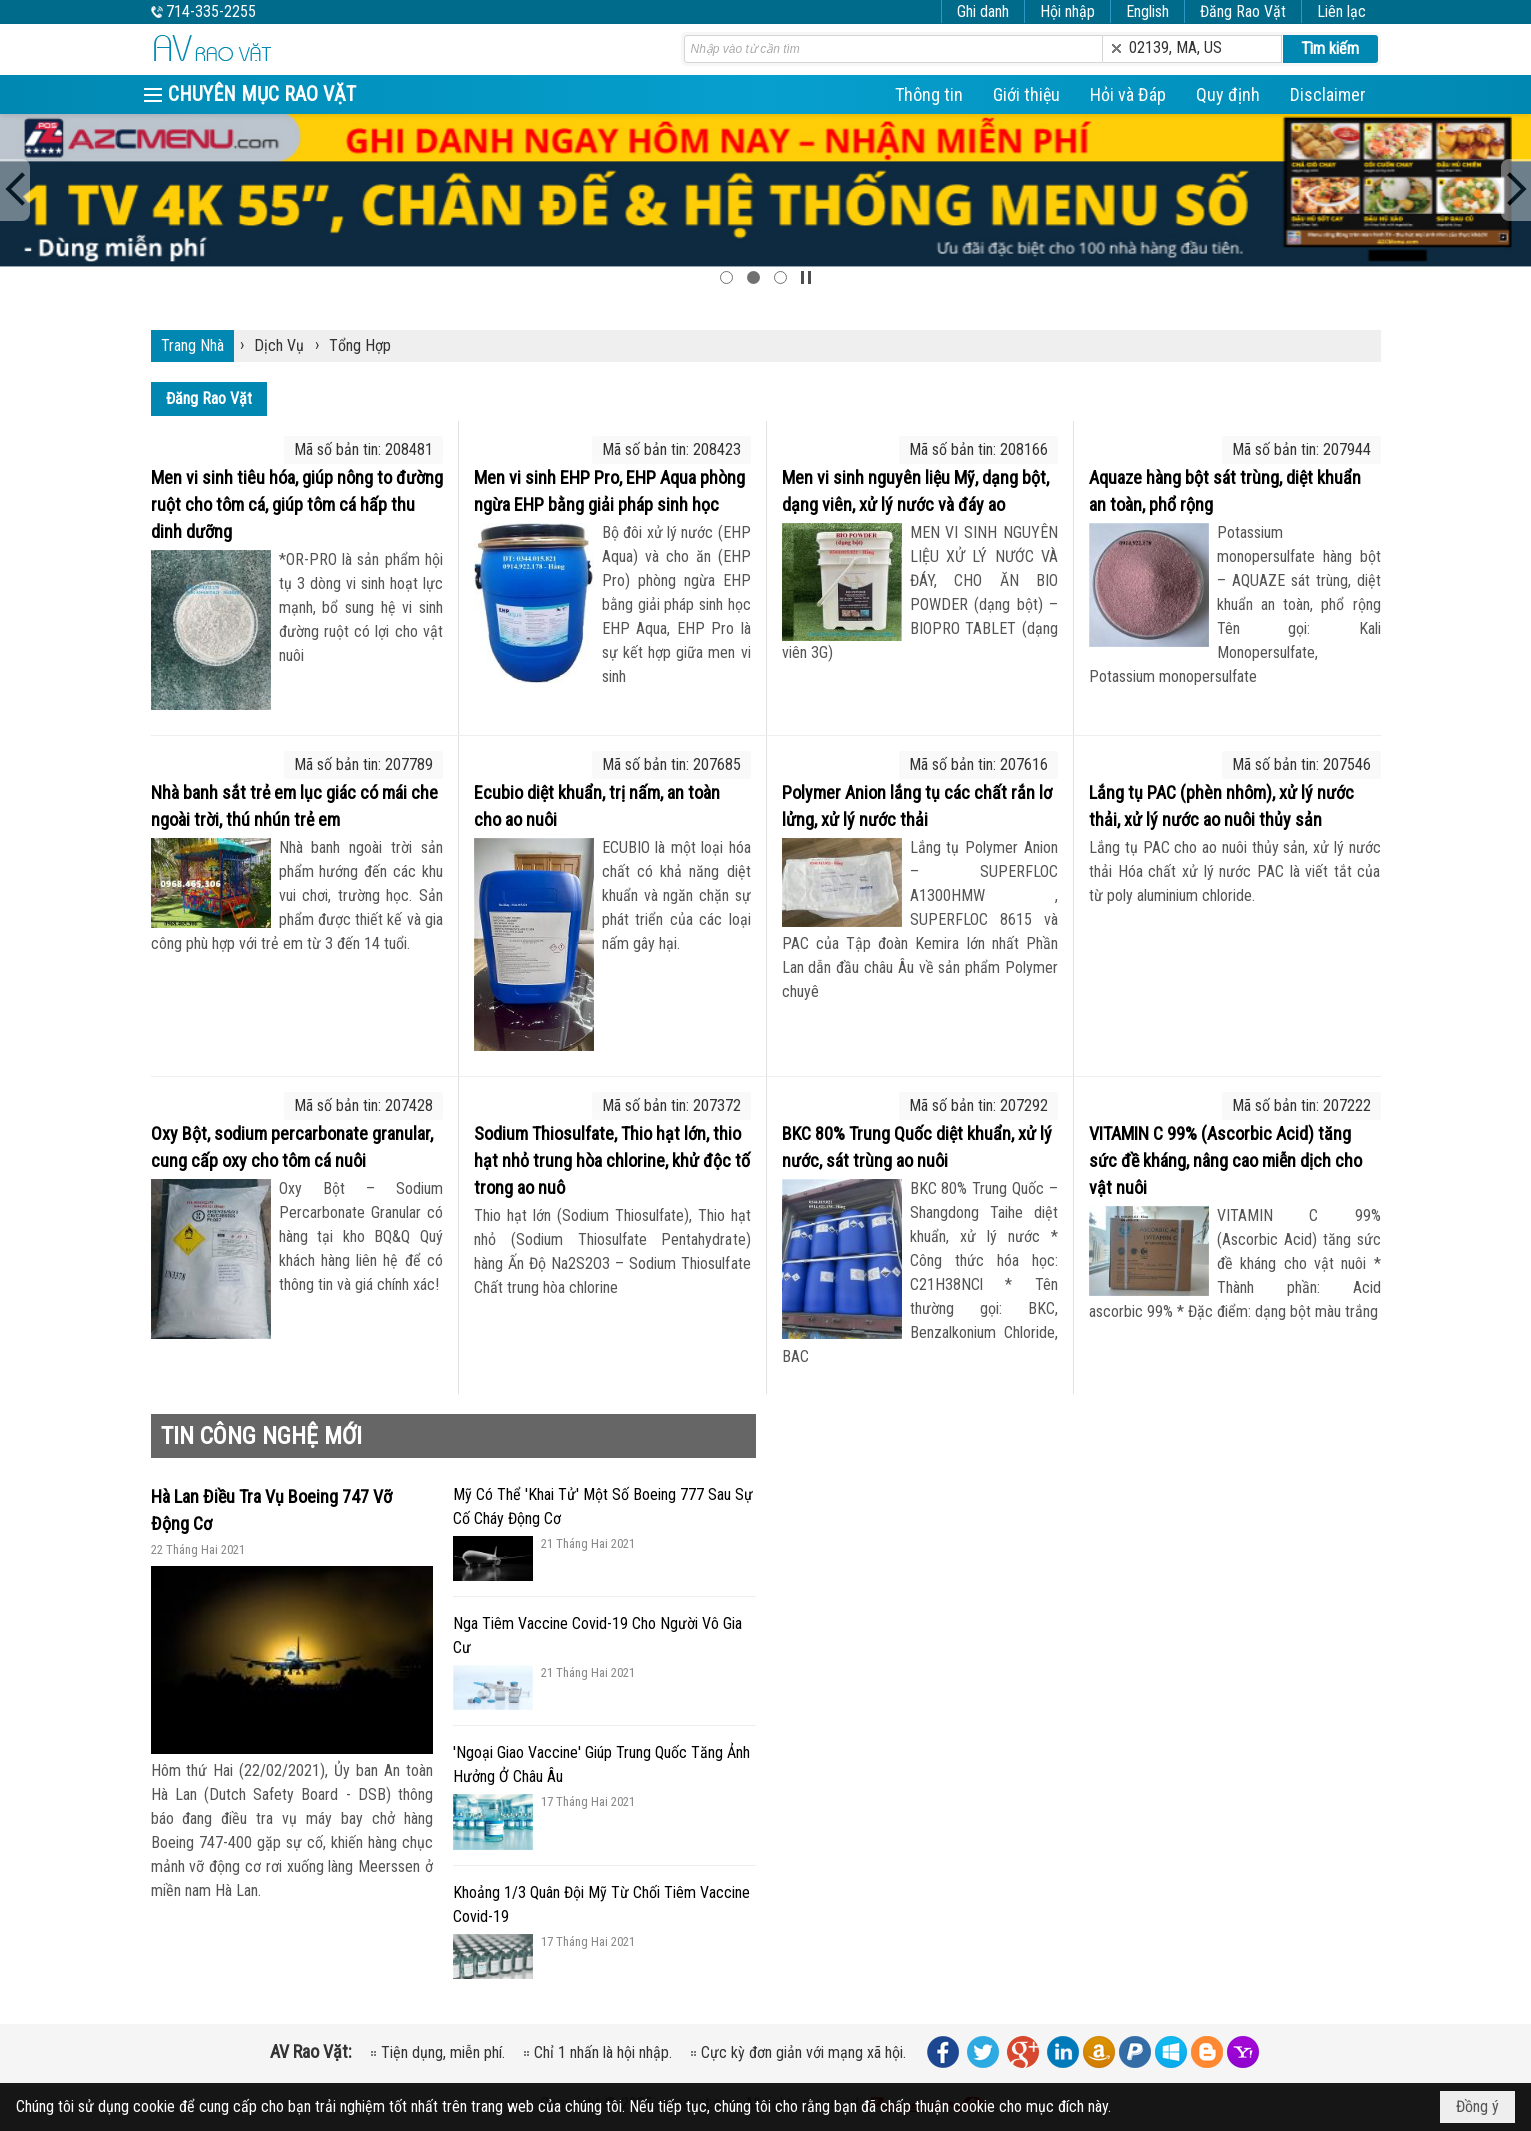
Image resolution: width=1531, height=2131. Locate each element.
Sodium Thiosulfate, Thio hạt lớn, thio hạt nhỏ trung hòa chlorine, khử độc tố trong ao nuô (612, 1160)
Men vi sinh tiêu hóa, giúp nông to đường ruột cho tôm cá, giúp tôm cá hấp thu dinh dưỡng (297, 504)
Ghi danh (983, 11)
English (1147, 11)
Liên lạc (1341, 11)
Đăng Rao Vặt (1243, 11)
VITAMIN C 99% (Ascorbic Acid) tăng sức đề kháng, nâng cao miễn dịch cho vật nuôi (1225, 1160)
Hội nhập (1067, 11)
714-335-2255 (211, 11)
